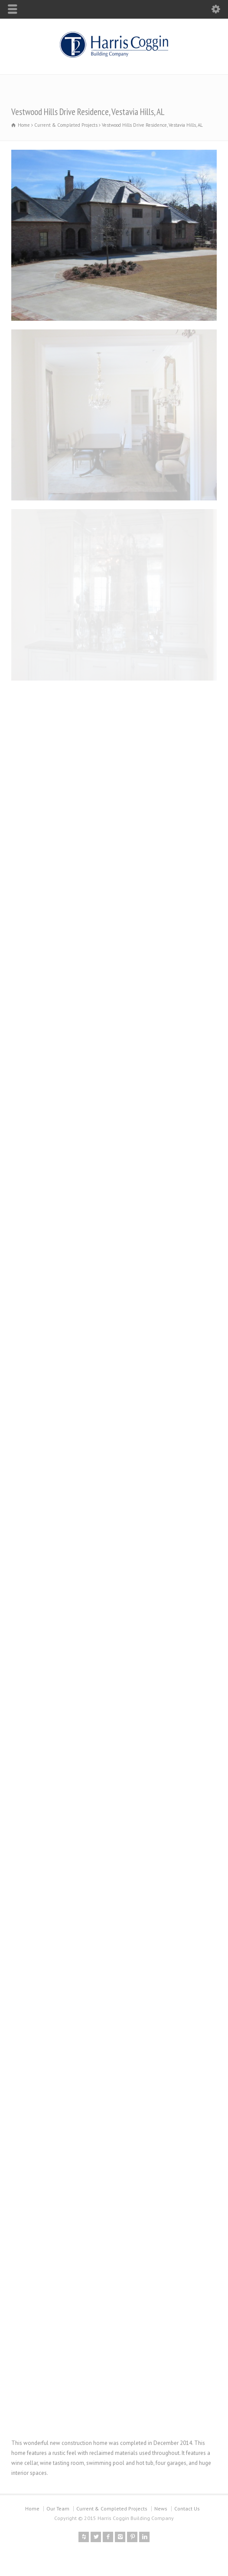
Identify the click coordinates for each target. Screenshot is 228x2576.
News (160, 2508)
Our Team (57, 2508)
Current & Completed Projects (111, 2508)
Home (32, 2508)
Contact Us (187, 2508)
